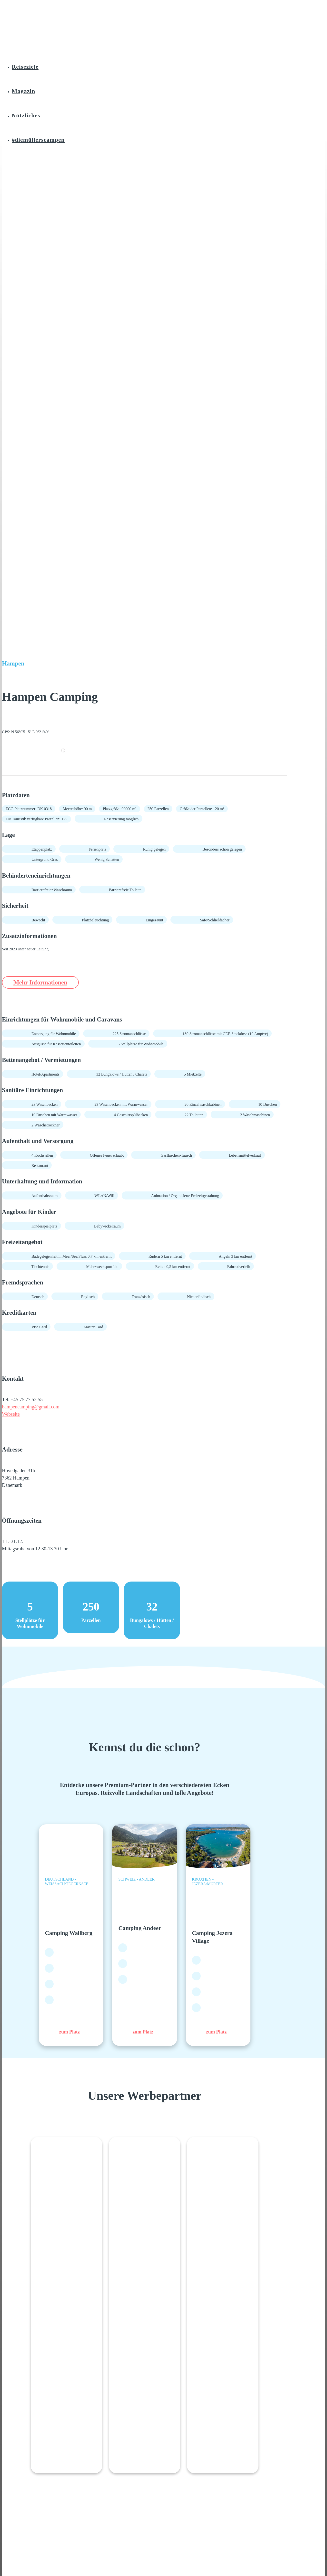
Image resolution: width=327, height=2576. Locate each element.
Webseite (11, 1414)
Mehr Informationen (40, 982)
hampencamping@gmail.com (30, 1406)
